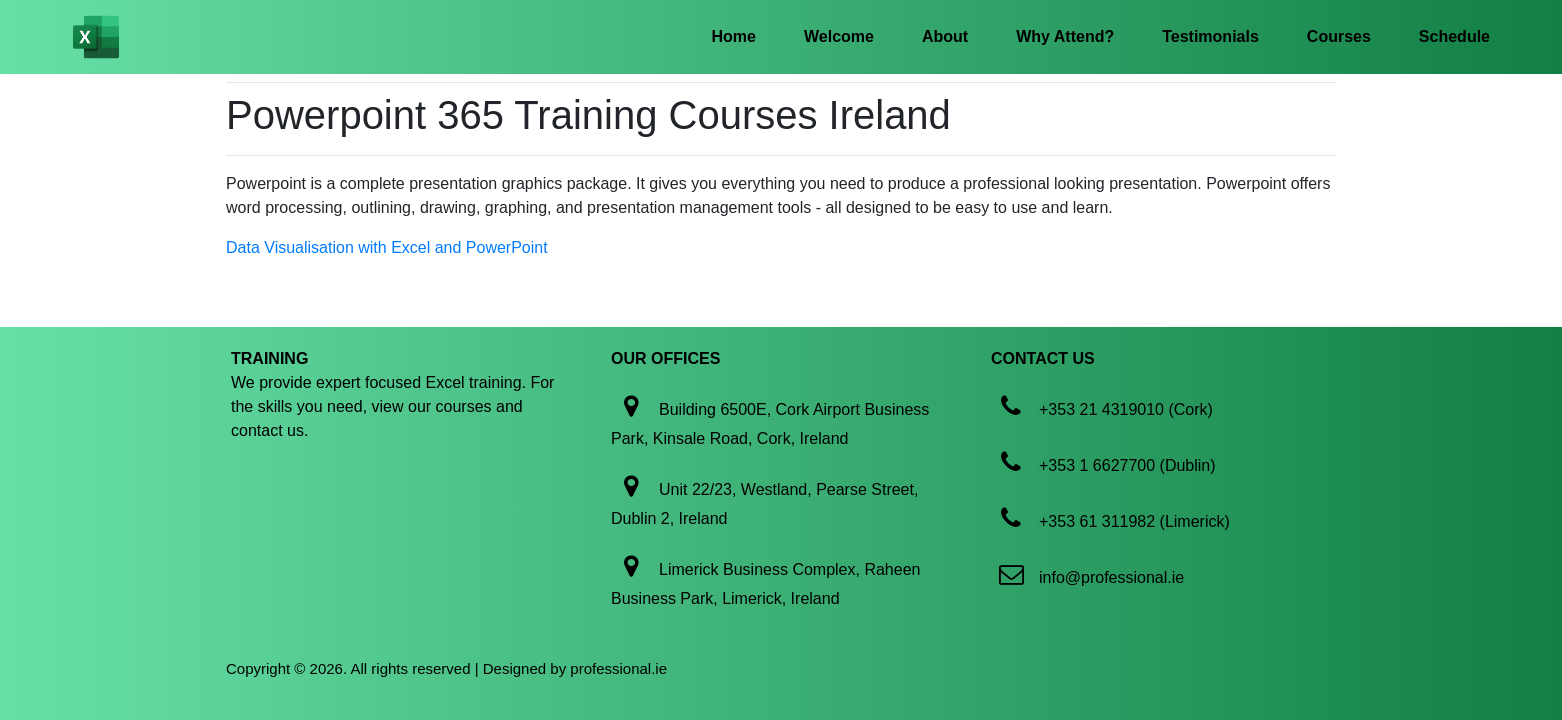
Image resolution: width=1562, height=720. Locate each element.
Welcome (839, 36)
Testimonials (1210, 36)
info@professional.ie (1111, 577)
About (945, 36)
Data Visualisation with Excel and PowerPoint (387, 247)
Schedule (1454, 36)
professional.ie (618, 668)
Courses (1339, 36)
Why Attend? (1065, 36)
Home (734, 36)
